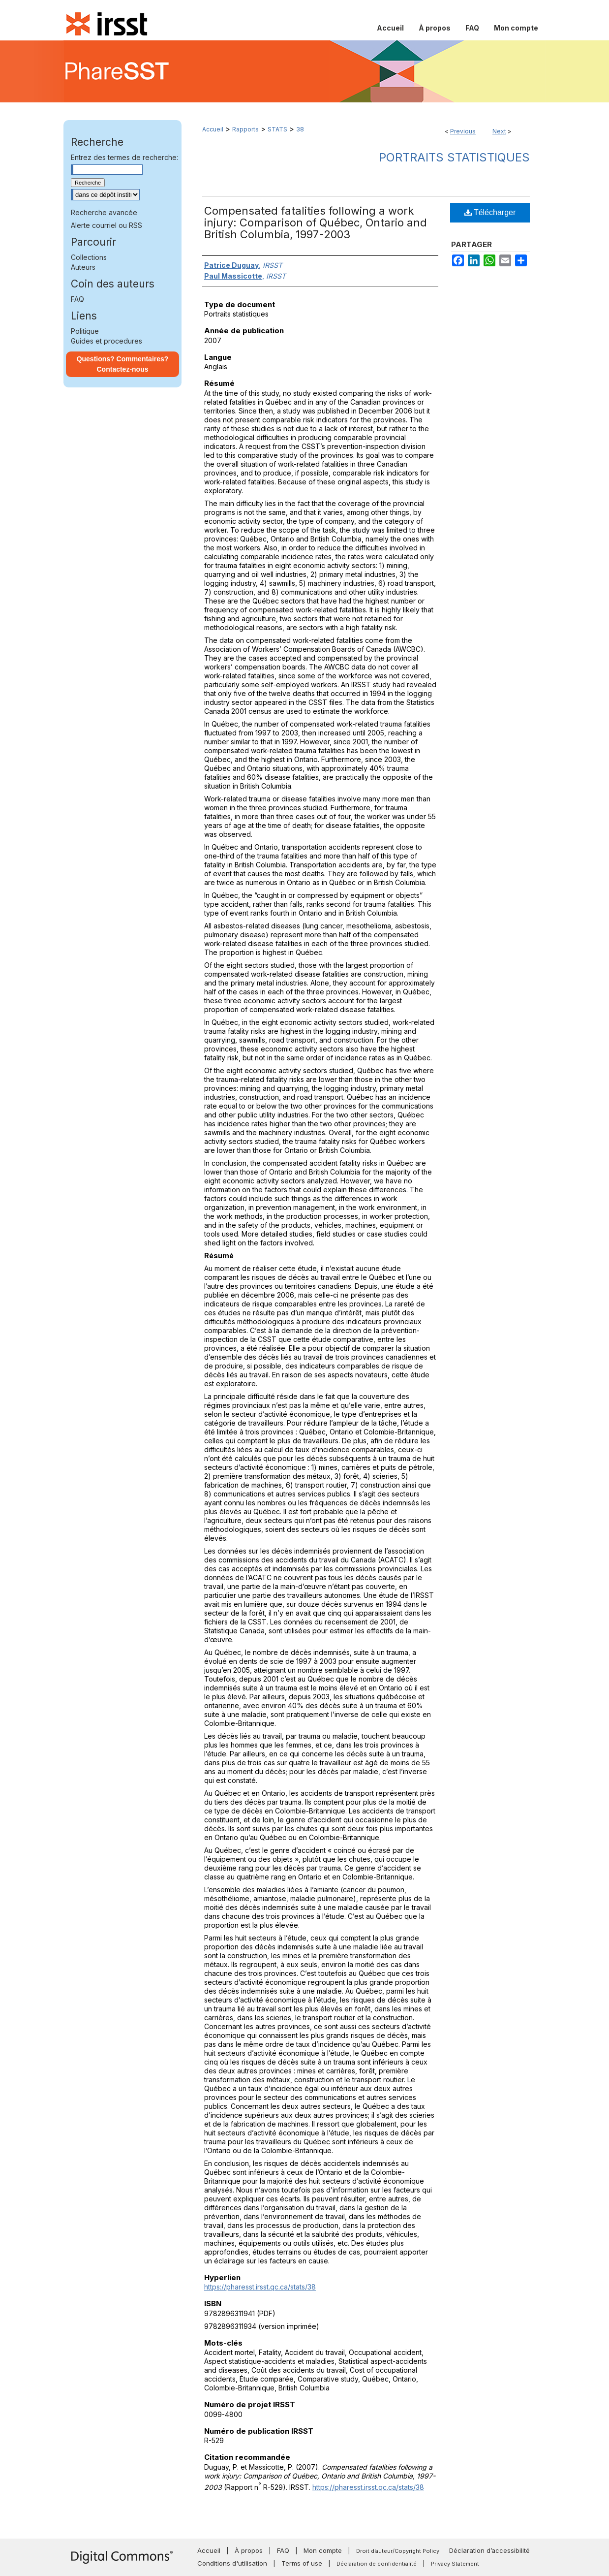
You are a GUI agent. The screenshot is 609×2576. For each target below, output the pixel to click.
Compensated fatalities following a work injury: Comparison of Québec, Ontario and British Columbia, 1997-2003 (315, 222)
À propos (249, 2550)
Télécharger (490, 212)
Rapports (245, 129)
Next (499, 131)
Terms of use (301, 2563)
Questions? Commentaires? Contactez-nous (123, 364)
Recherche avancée (104, 212)
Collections (89, 257)
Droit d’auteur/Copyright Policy (397, 2550)
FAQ (77, 299)
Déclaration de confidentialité (376, 2563)
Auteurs (83, 267)
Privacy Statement (455, 2563)
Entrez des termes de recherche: (124, 157)
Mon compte (323, 2550)
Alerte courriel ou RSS (106, 225)
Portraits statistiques (454, 157)
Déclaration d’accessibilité (489, 2550)
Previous (463, 131)
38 (300, 129)
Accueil (212, 129)
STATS (277, 129)
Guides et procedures (106, 341)
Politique (85, 331)
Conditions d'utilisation (232, 2563)
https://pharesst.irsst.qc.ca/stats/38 (260, 2287)
